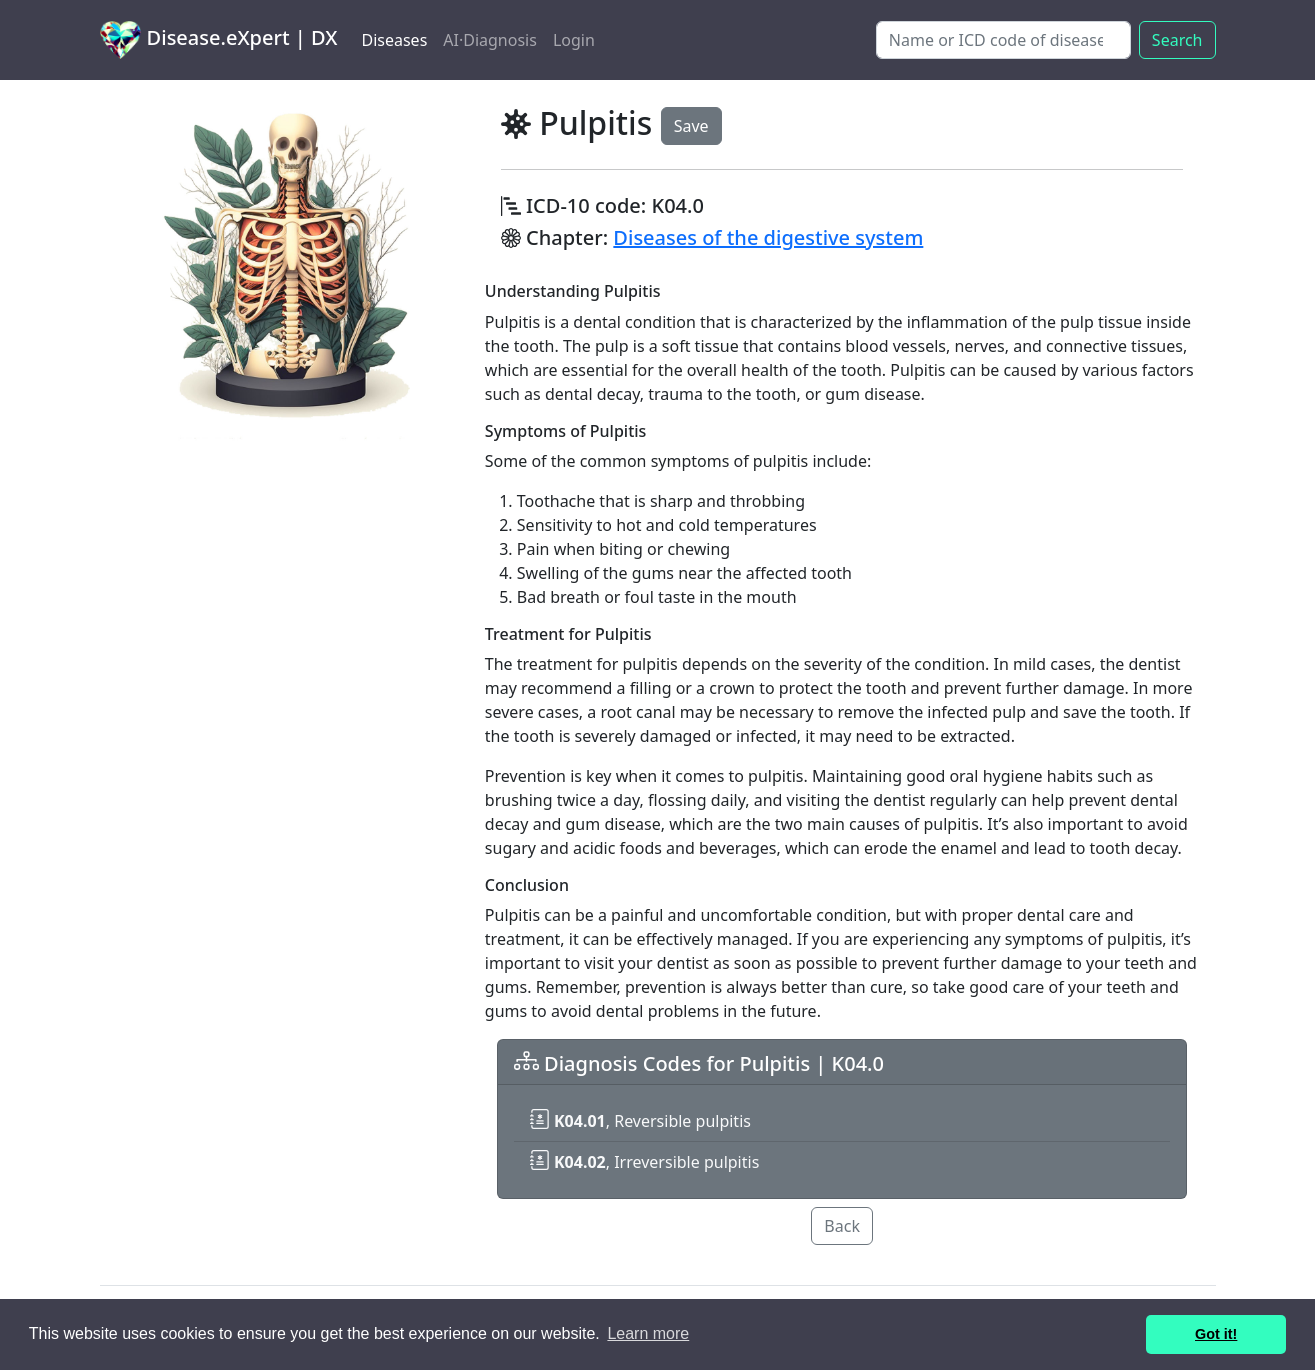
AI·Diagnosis (490, 40)
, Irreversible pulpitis (644, 1162)
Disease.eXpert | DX (219, 40)
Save (691, 126)
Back (842, 1226)
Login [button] (574, 40)
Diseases (394, 40)
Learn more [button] (648, 1333)
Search (1177, 40)
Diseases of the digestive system (768, 237)
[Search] (1003, 40)
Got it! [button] (1216, 1334)
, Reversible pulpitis (640, 1121)
